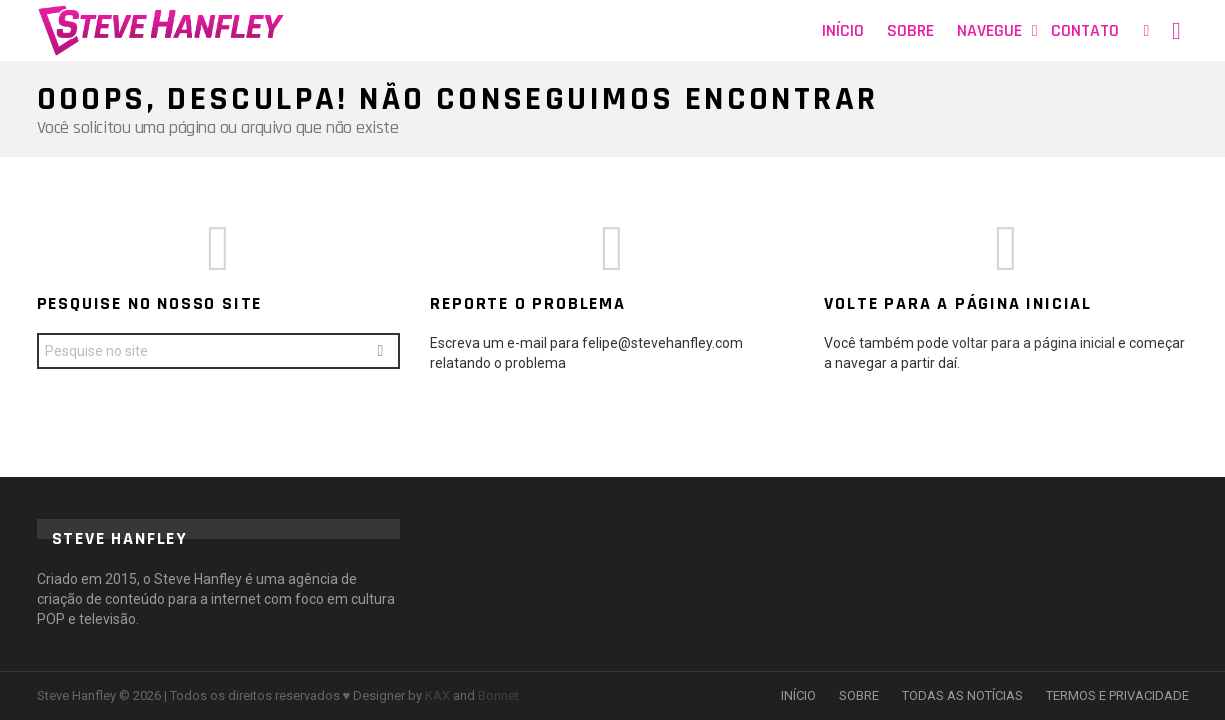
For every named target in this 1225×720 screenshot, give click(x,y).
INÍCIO (798, 695)
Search (380, 353)
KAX (437, 695)
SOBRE (859, 695)
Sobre (910, 30)
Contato (1085, 30)
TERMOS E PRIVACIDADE (1117, 695)
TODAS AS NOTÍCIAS (962, 695)
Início (843, 30)
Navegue (989, 30)
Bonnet (498, 695)
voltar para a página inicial (1035, 343)
